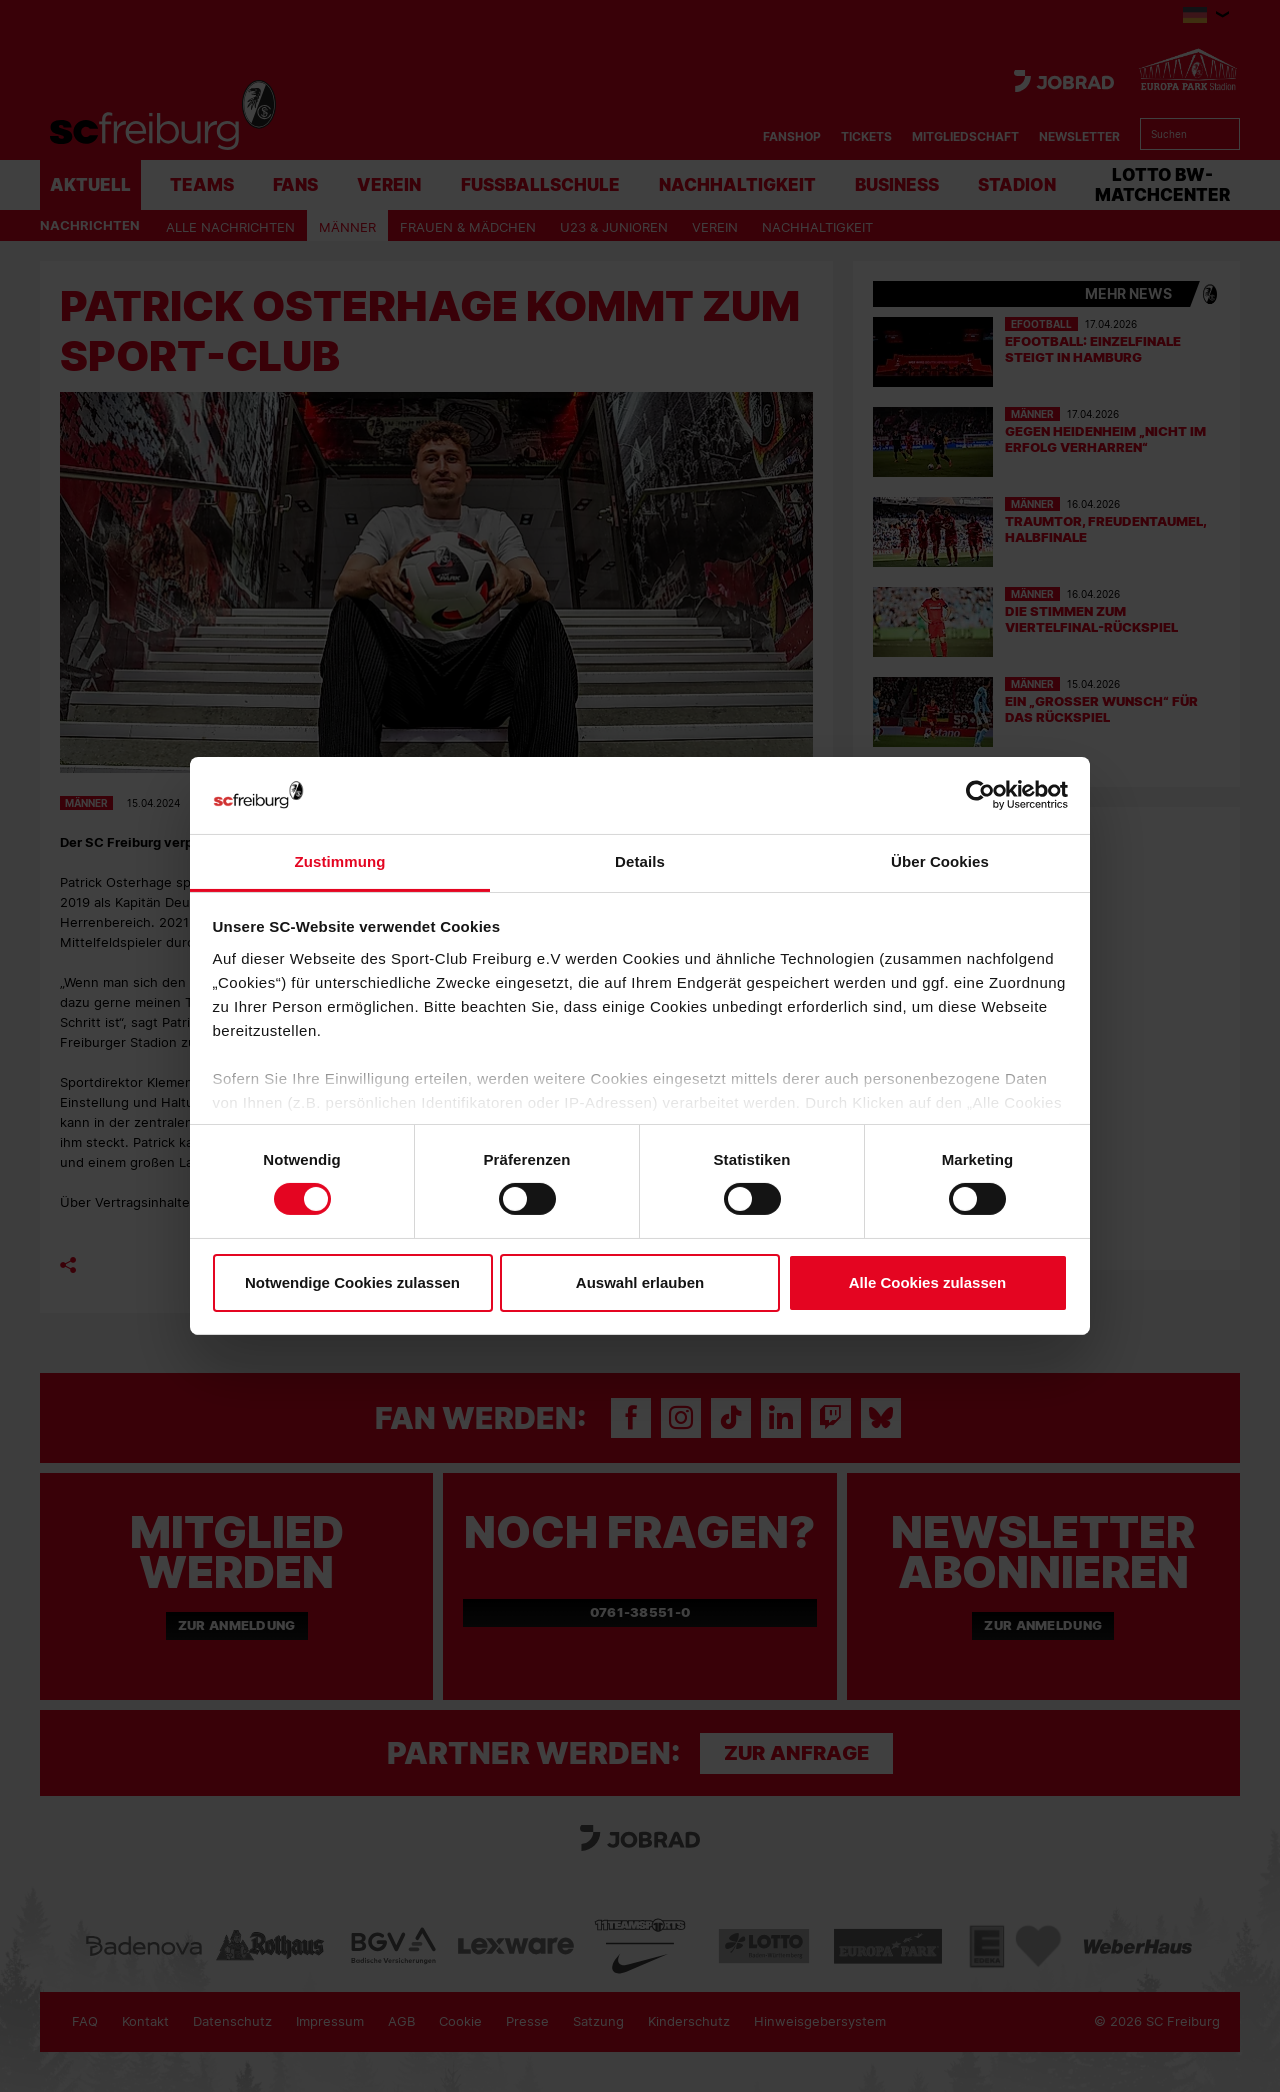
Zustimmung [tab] (340, 861)
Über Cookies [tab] (940, 861)
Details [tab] (640, 861)
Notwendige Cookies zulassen (352, 1282)
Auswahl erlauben (640, 1282)
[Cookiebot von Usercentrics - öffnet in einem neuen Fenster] (980, 795)
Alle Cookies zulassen (928, 1282)
